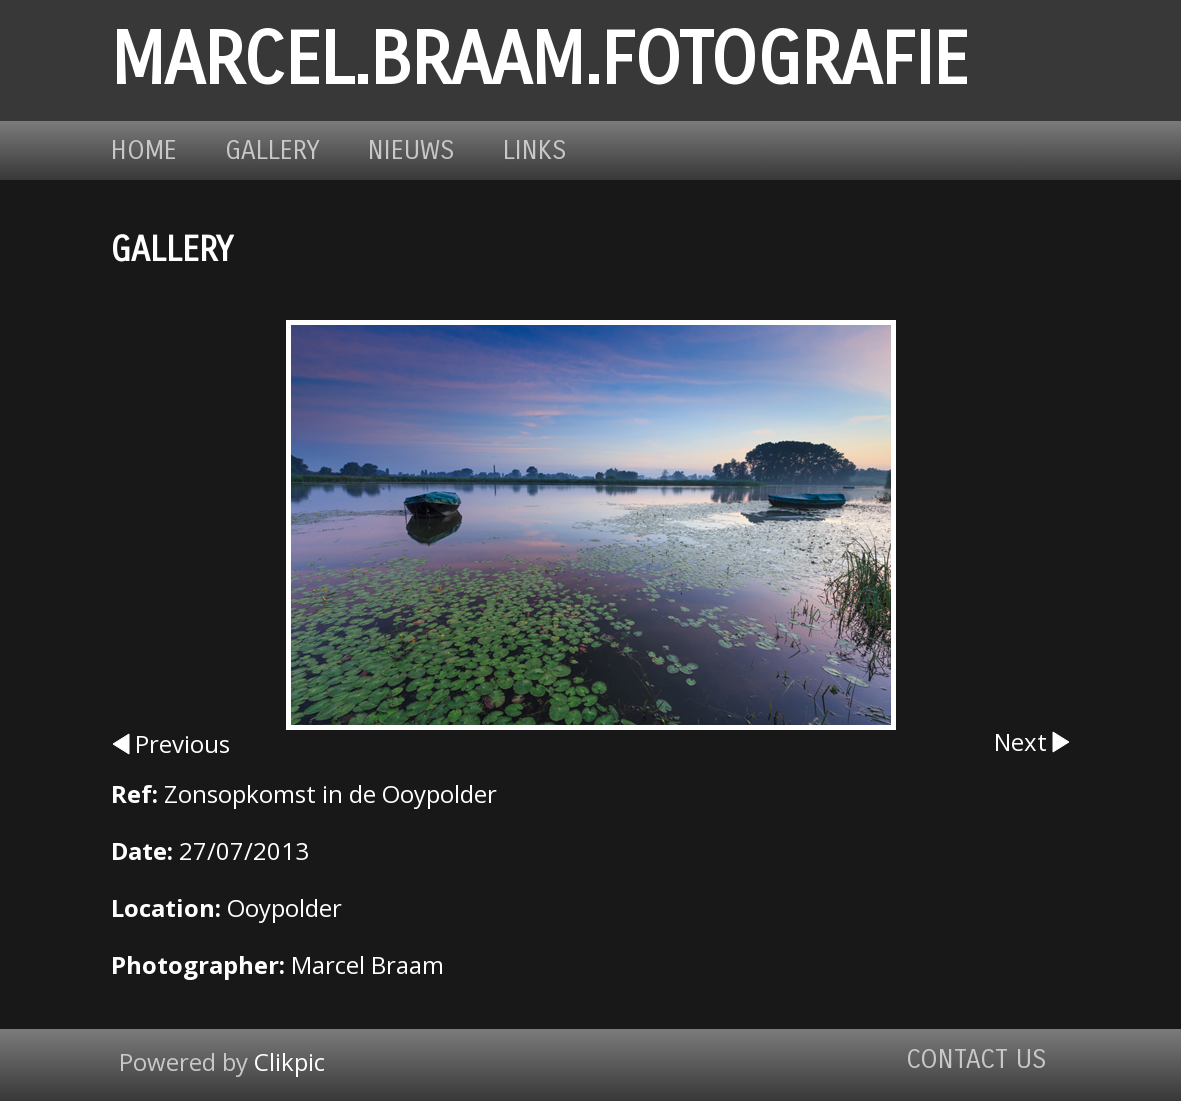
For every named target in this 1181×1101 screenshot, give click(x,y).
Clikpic (289, 1061)
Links (535, 150)
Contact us (976, 1059)
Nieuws (411, 150)
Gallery (272, 150)
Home (144, 150)
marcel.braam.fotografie (539, 60)
